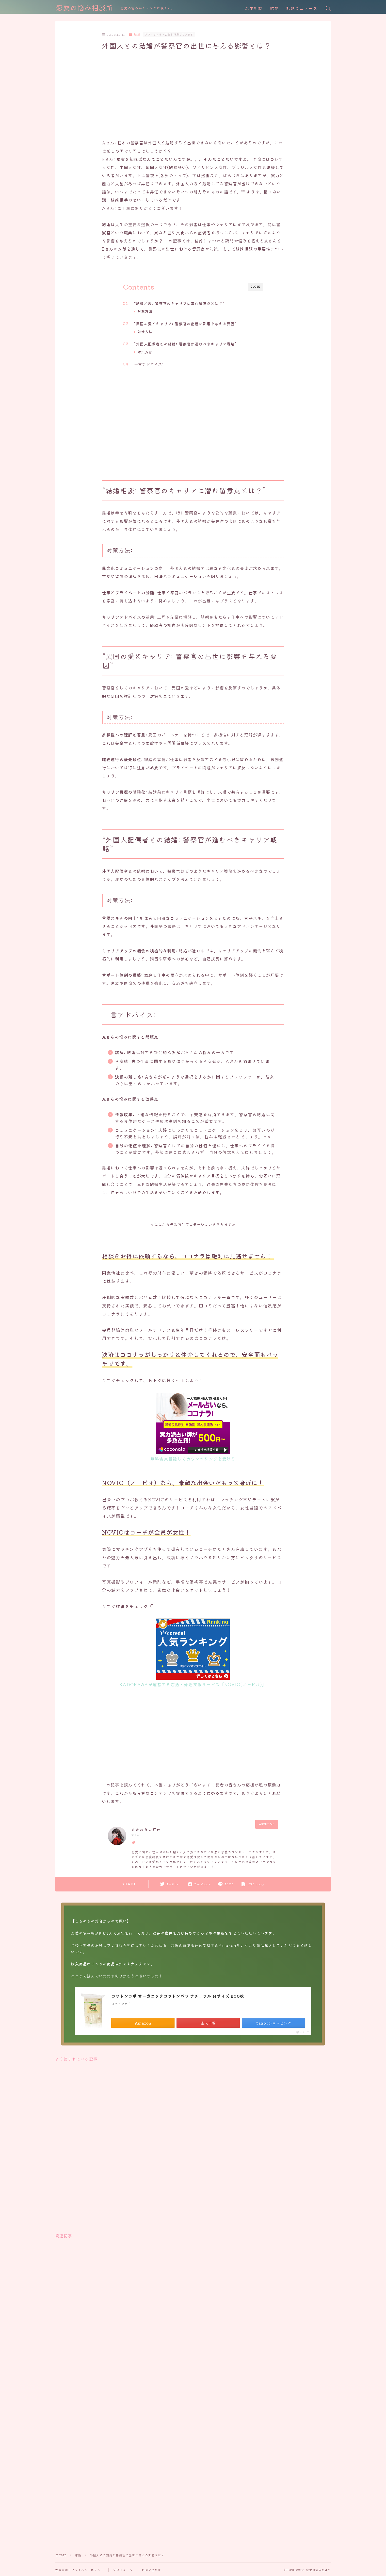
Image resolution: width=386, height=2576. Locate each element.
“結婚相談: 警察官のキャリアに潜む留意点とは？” (179, 303)
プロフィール (122, 2570)
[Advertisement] (193, 95)
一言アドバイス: (149, 364)
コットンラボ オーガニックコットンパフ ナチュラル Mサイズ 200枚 (177, 1996)
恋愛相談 (254, 8)
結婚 (274, 8)
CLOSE (255, 286)
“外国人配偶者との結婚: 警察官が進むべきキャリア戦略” (185, 343)
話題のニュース (302, 8)
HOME (61, 2555)
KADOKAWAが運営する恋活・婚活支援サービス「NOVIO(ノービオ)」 (192, 1684)
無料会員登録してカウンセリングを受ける (193, 1459)
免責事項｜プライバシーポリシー (79, 2570)
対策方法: (146, 311)
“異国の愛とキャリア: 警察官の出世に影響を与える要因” (185, 323)
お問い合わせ (151, 2570)
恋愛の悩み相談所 (84, 8)
